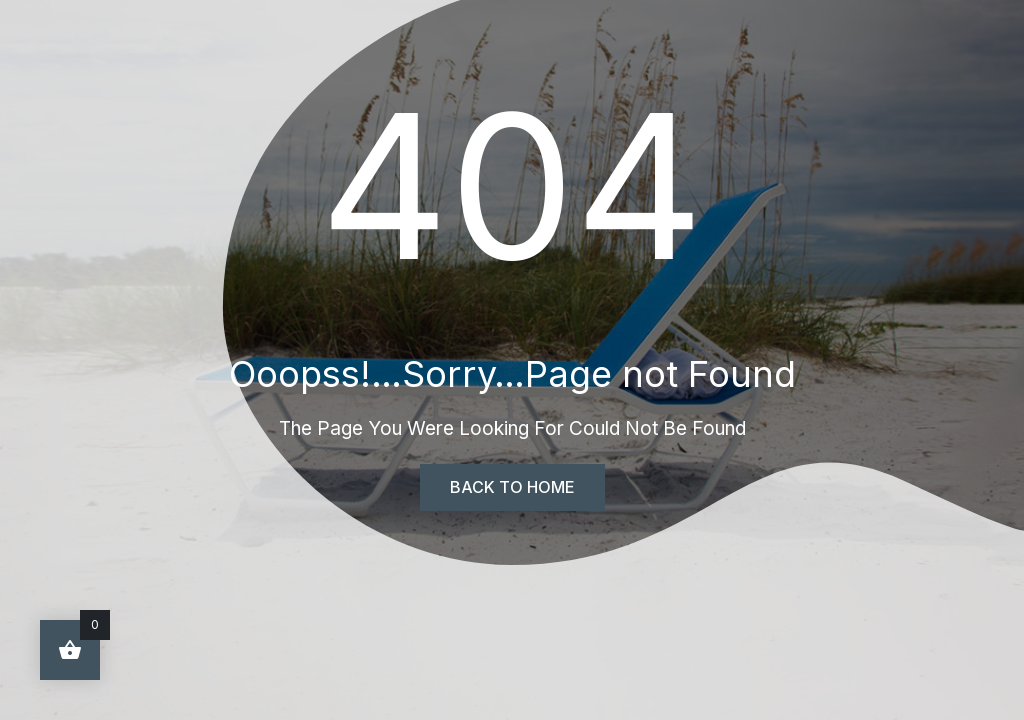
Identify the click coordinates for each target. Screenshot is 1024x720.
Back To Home (512, 487)
